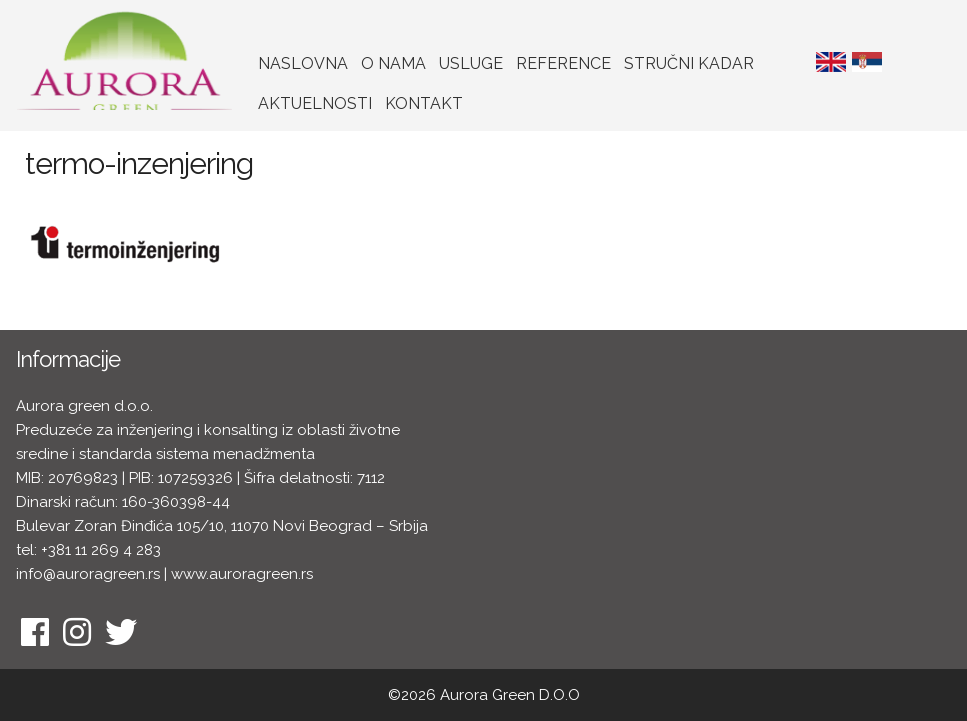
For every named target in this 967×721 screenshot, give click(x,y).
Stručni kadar (689, 63)
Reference (563, 63)
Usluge (471, 63)
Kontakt (424, 103)
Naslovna (303, 63)
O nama (393, 63)
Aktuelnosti (315, 103)
